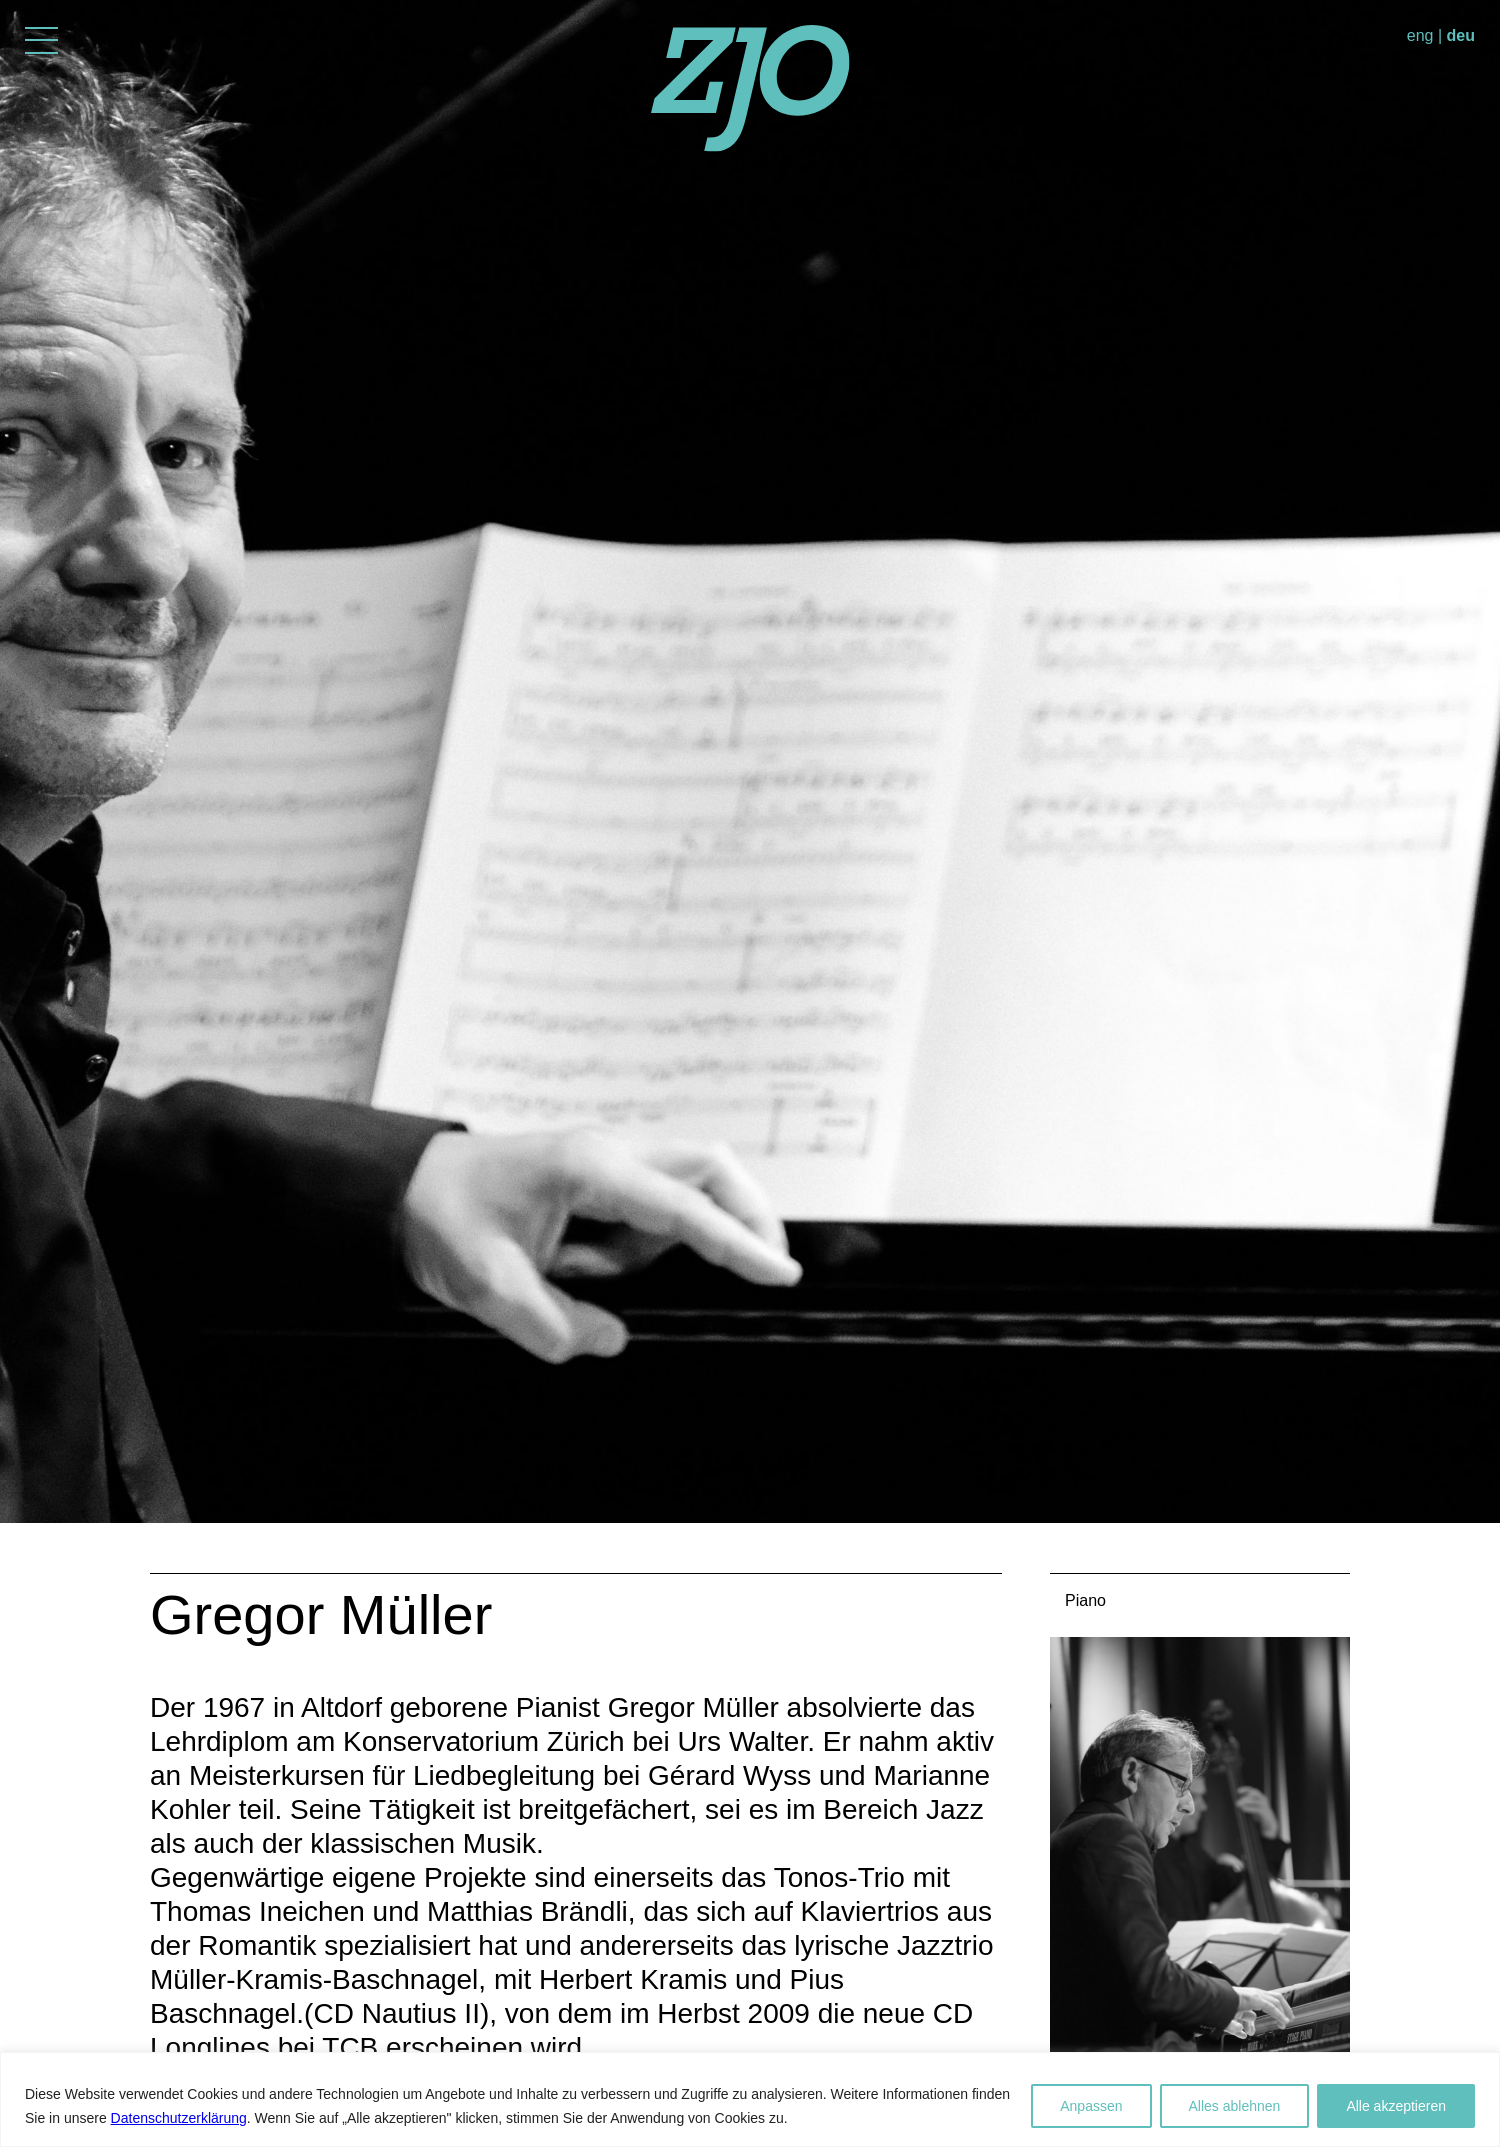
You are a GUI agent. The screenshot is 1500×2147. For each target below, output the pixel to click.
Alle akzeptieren (1396, 2106)
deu (1461, 35)
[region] (750, 2099)
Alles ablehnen (1235, 2106)
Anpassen (1091, 2106)
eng (1420, 35)
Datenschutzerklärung (179, 2118)
